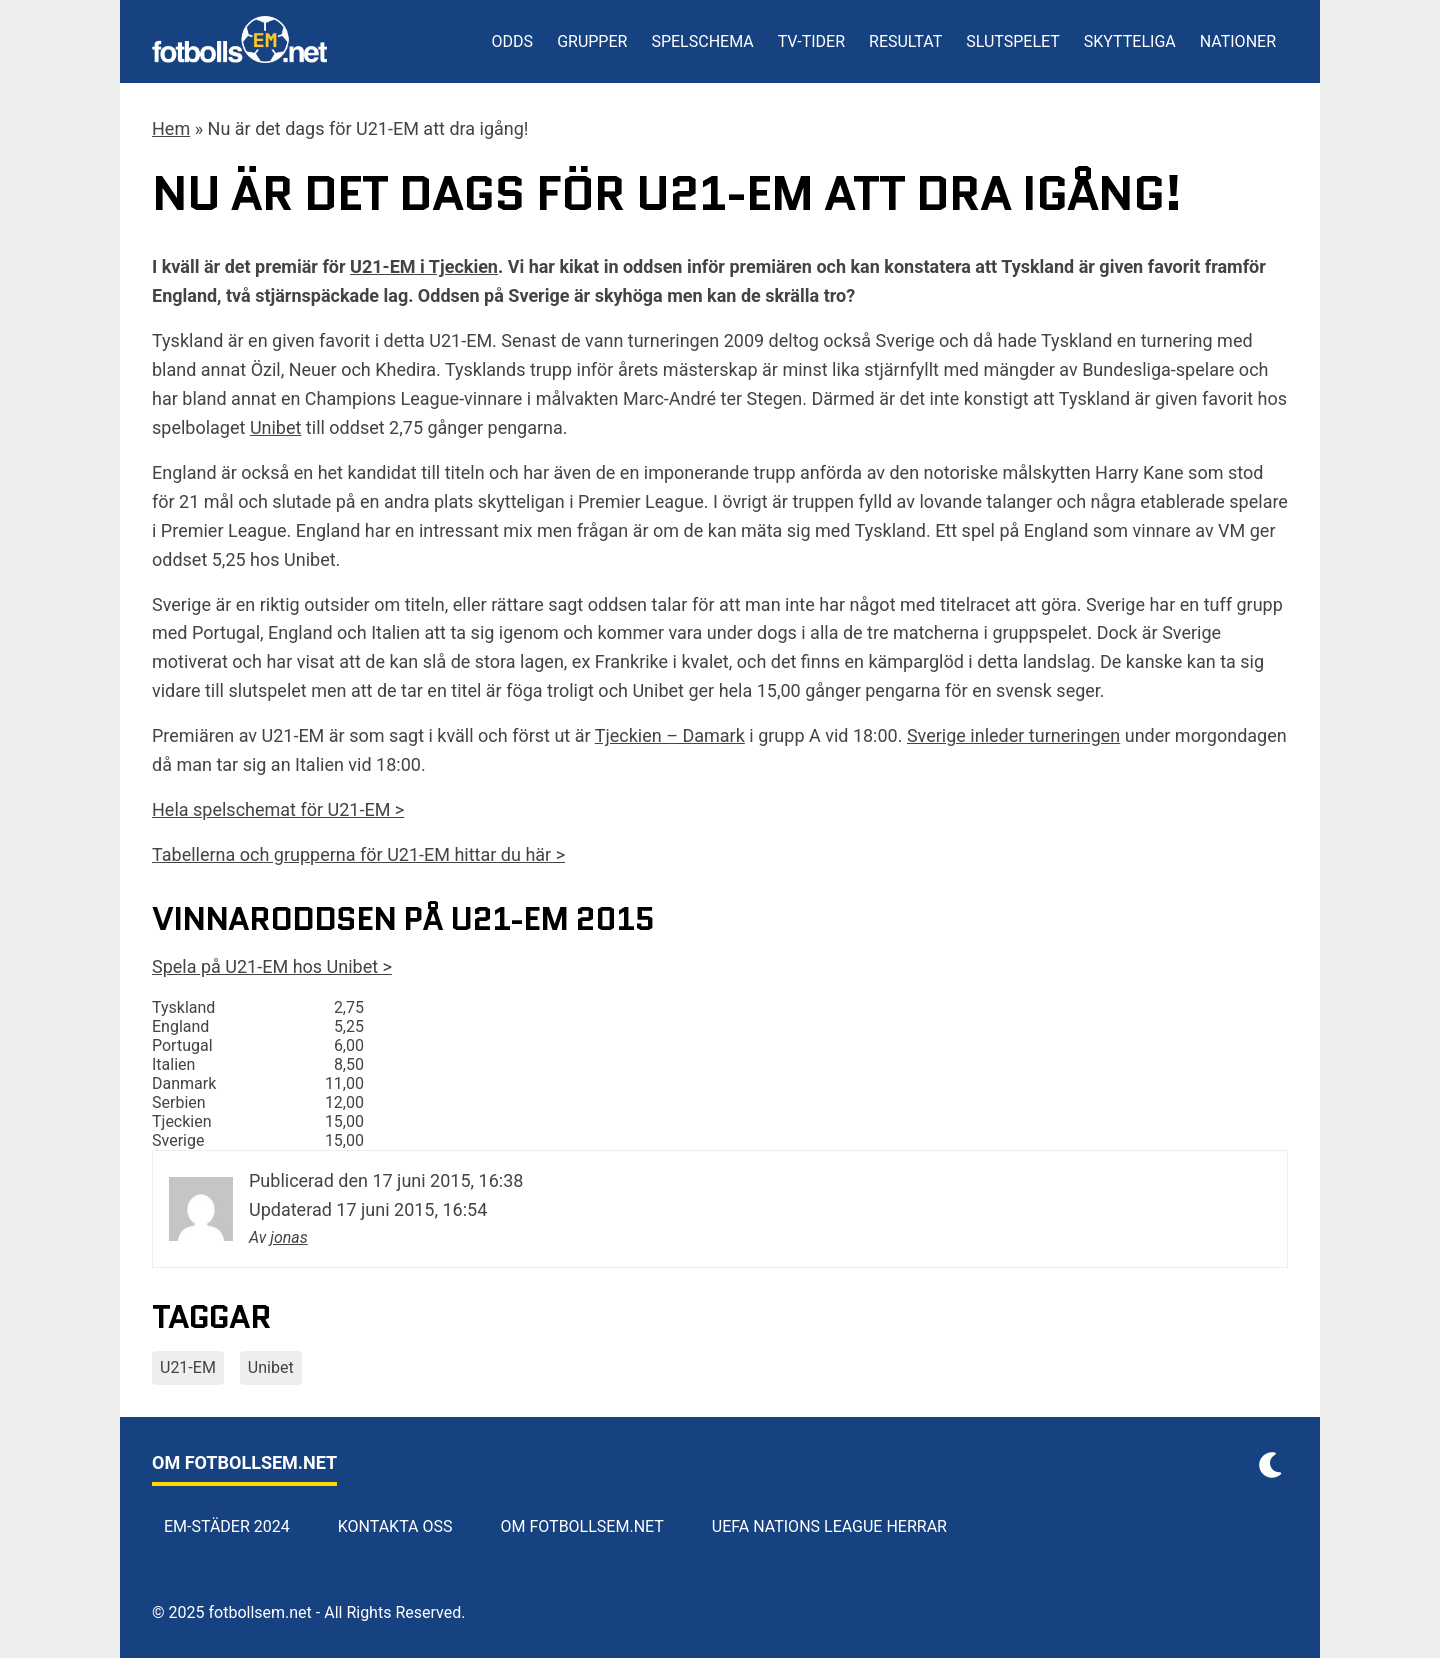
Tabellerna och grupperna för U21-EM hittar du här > (358, 854)
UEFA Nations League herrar (829, 1526)
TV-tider (811, 41)
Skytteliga (1130, 41)
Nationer (1238, 41)
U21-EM (188, 1367)
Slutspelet (1013, 41)
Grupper (592, 41)
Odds (513, 41)
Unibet (276, 427)
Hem (171, 128)
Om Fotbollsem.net (582, 1526)
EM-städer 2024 (227, 1526)
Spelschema (702, 41)
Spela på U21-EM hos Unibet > (272, 966)
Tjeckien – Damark (670, 735)
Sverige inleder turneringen (1013, 735)
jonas (289, 1237)
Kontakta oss (395, 1526)
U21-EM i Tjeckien (424, 266)
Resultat (905, 41)
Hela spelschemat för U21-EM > (278, 809)
